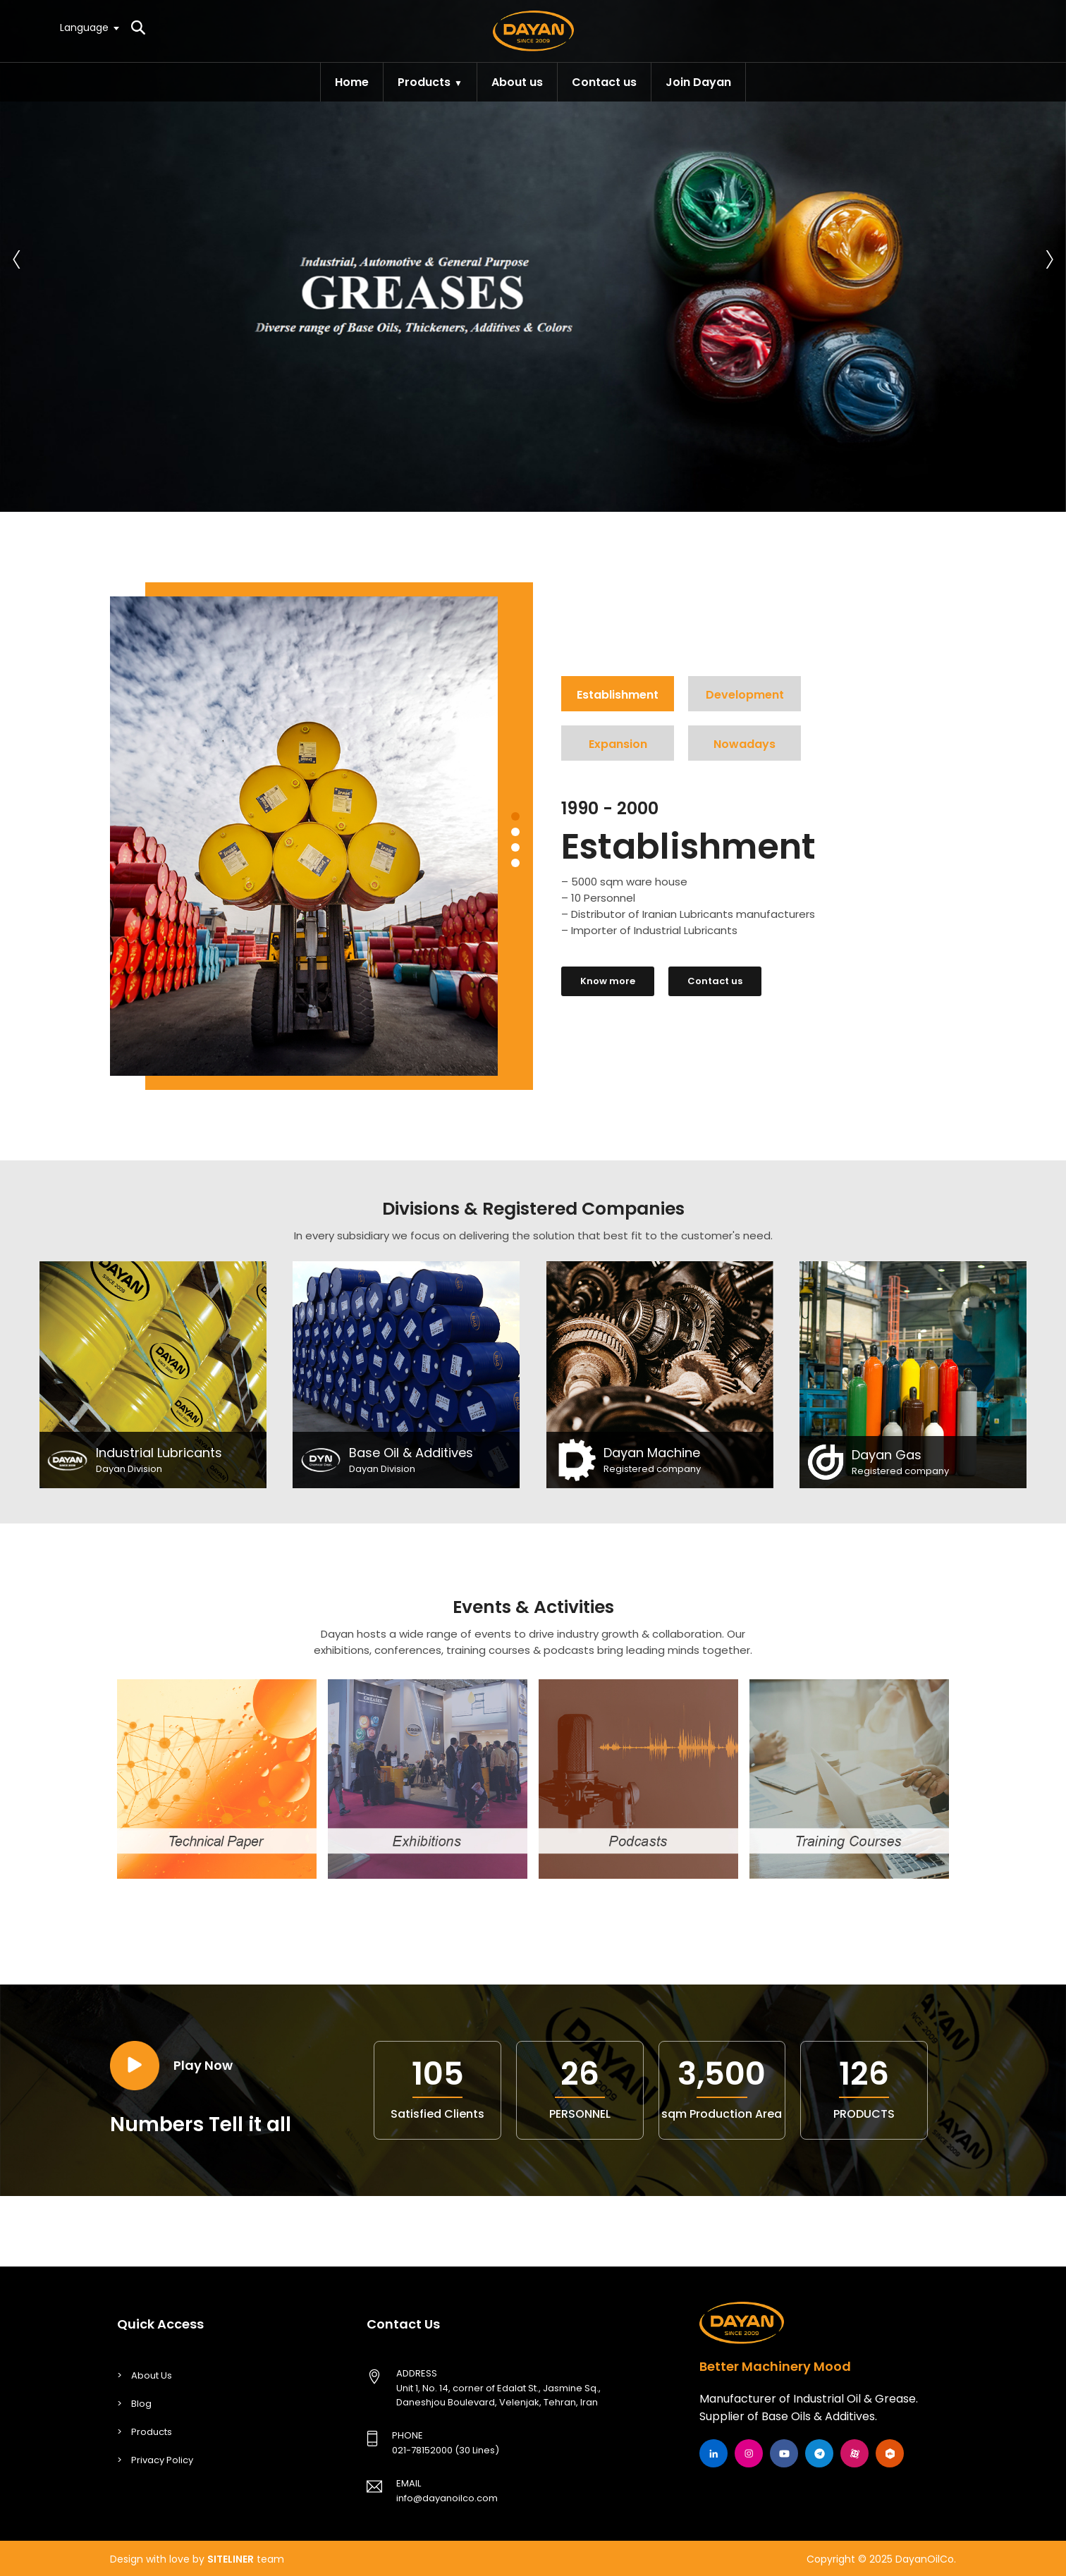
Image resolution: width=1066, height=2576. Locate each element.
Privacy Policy (162, 2460)
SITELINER (230, 2559)
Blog (141, 2403)
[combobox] (89, 27)
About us (517, 82)
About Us (151, 2375)
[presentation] (17, 255)
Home (352, 82)
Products (424, 82)
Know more (607, 981)
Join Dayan (698, 82)
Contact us (604, 82)
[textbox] (89, 27)
